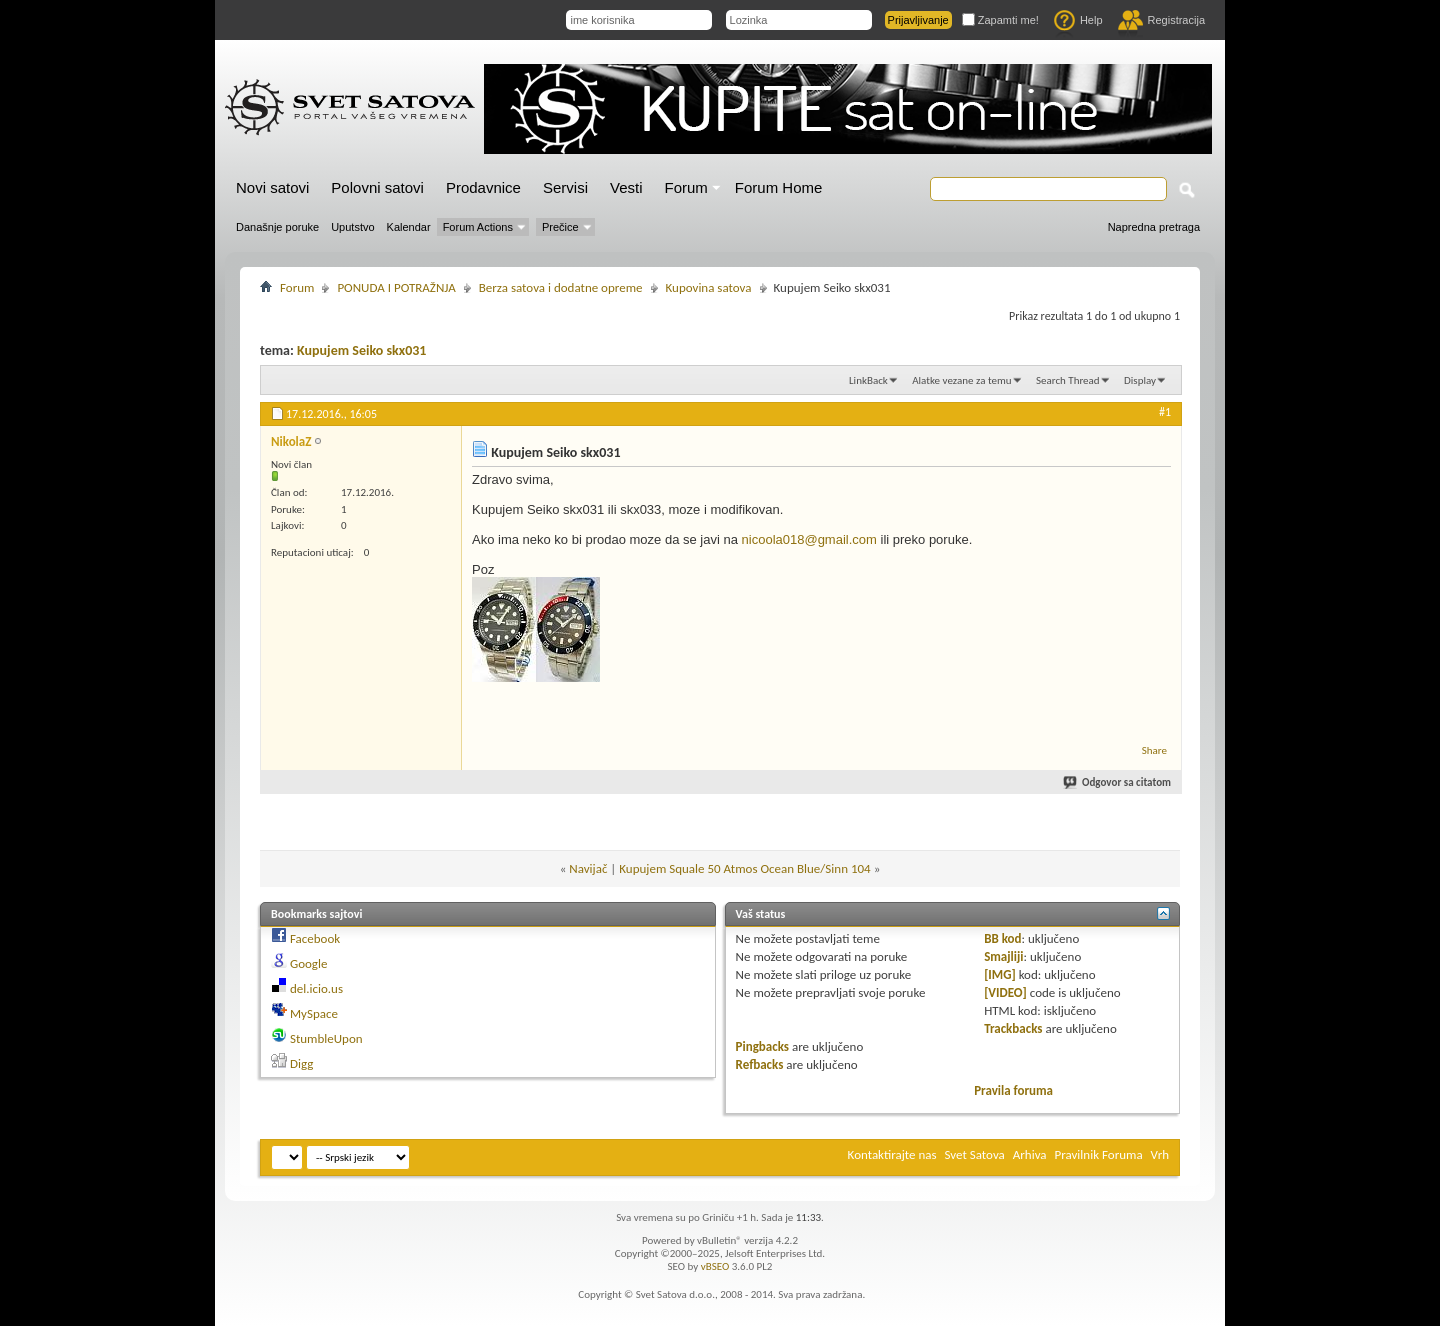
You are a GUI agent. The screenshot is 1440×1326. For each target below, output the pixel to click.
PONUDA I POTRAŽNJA (396, 287)
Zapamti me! (1000, 20)
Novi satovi (272, 187)
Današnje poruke (277, 227)
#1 (1165, 412)
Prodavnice (483, 187)
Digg (301, 1063)
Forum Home (779, 187)
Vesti (626, 187)
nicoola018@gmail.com (809, 539)
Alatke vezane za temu (961, 380)
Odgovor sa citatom (1118, 782)
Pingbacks (762, 1046)
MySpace (314, 1013)
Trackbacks (1013, 1028)
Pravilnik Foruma (1099, 1154)
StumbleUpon (326, 1038)
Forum (686, 187)
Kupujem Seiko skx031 (361, 350)
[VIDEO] (1005, 992)
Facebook (315, 938)
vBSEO (715, 1266)
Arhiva (1030, 1154)
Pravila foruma (1013, 1090)
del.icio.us (316, 988)
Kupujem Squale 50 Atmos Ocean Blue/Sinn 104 (744, 868)
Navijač (588, 868)
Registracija (1161, 20)
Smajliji (1003, 956)
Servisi (565, 187)
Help (1078, 20)
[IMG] (1000, 974)
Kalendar (409, 227)
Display (1140, 380)
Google (308, 963)
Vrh (1160, 1154)
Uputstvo (352, 227)
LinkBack (868, 380)
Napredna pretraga (1154, 227)
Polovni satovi (377, 187)
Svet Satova (975, 1154)
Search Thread (1068, 380)
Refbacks (760, 1064)
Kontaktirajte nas (892, 1154)
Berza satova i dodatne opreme (561, 287)
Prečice (560, 227)
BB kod (1002, 938)
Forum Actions (478, 227)
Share (1154, 750)
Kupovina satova (709, 287)
